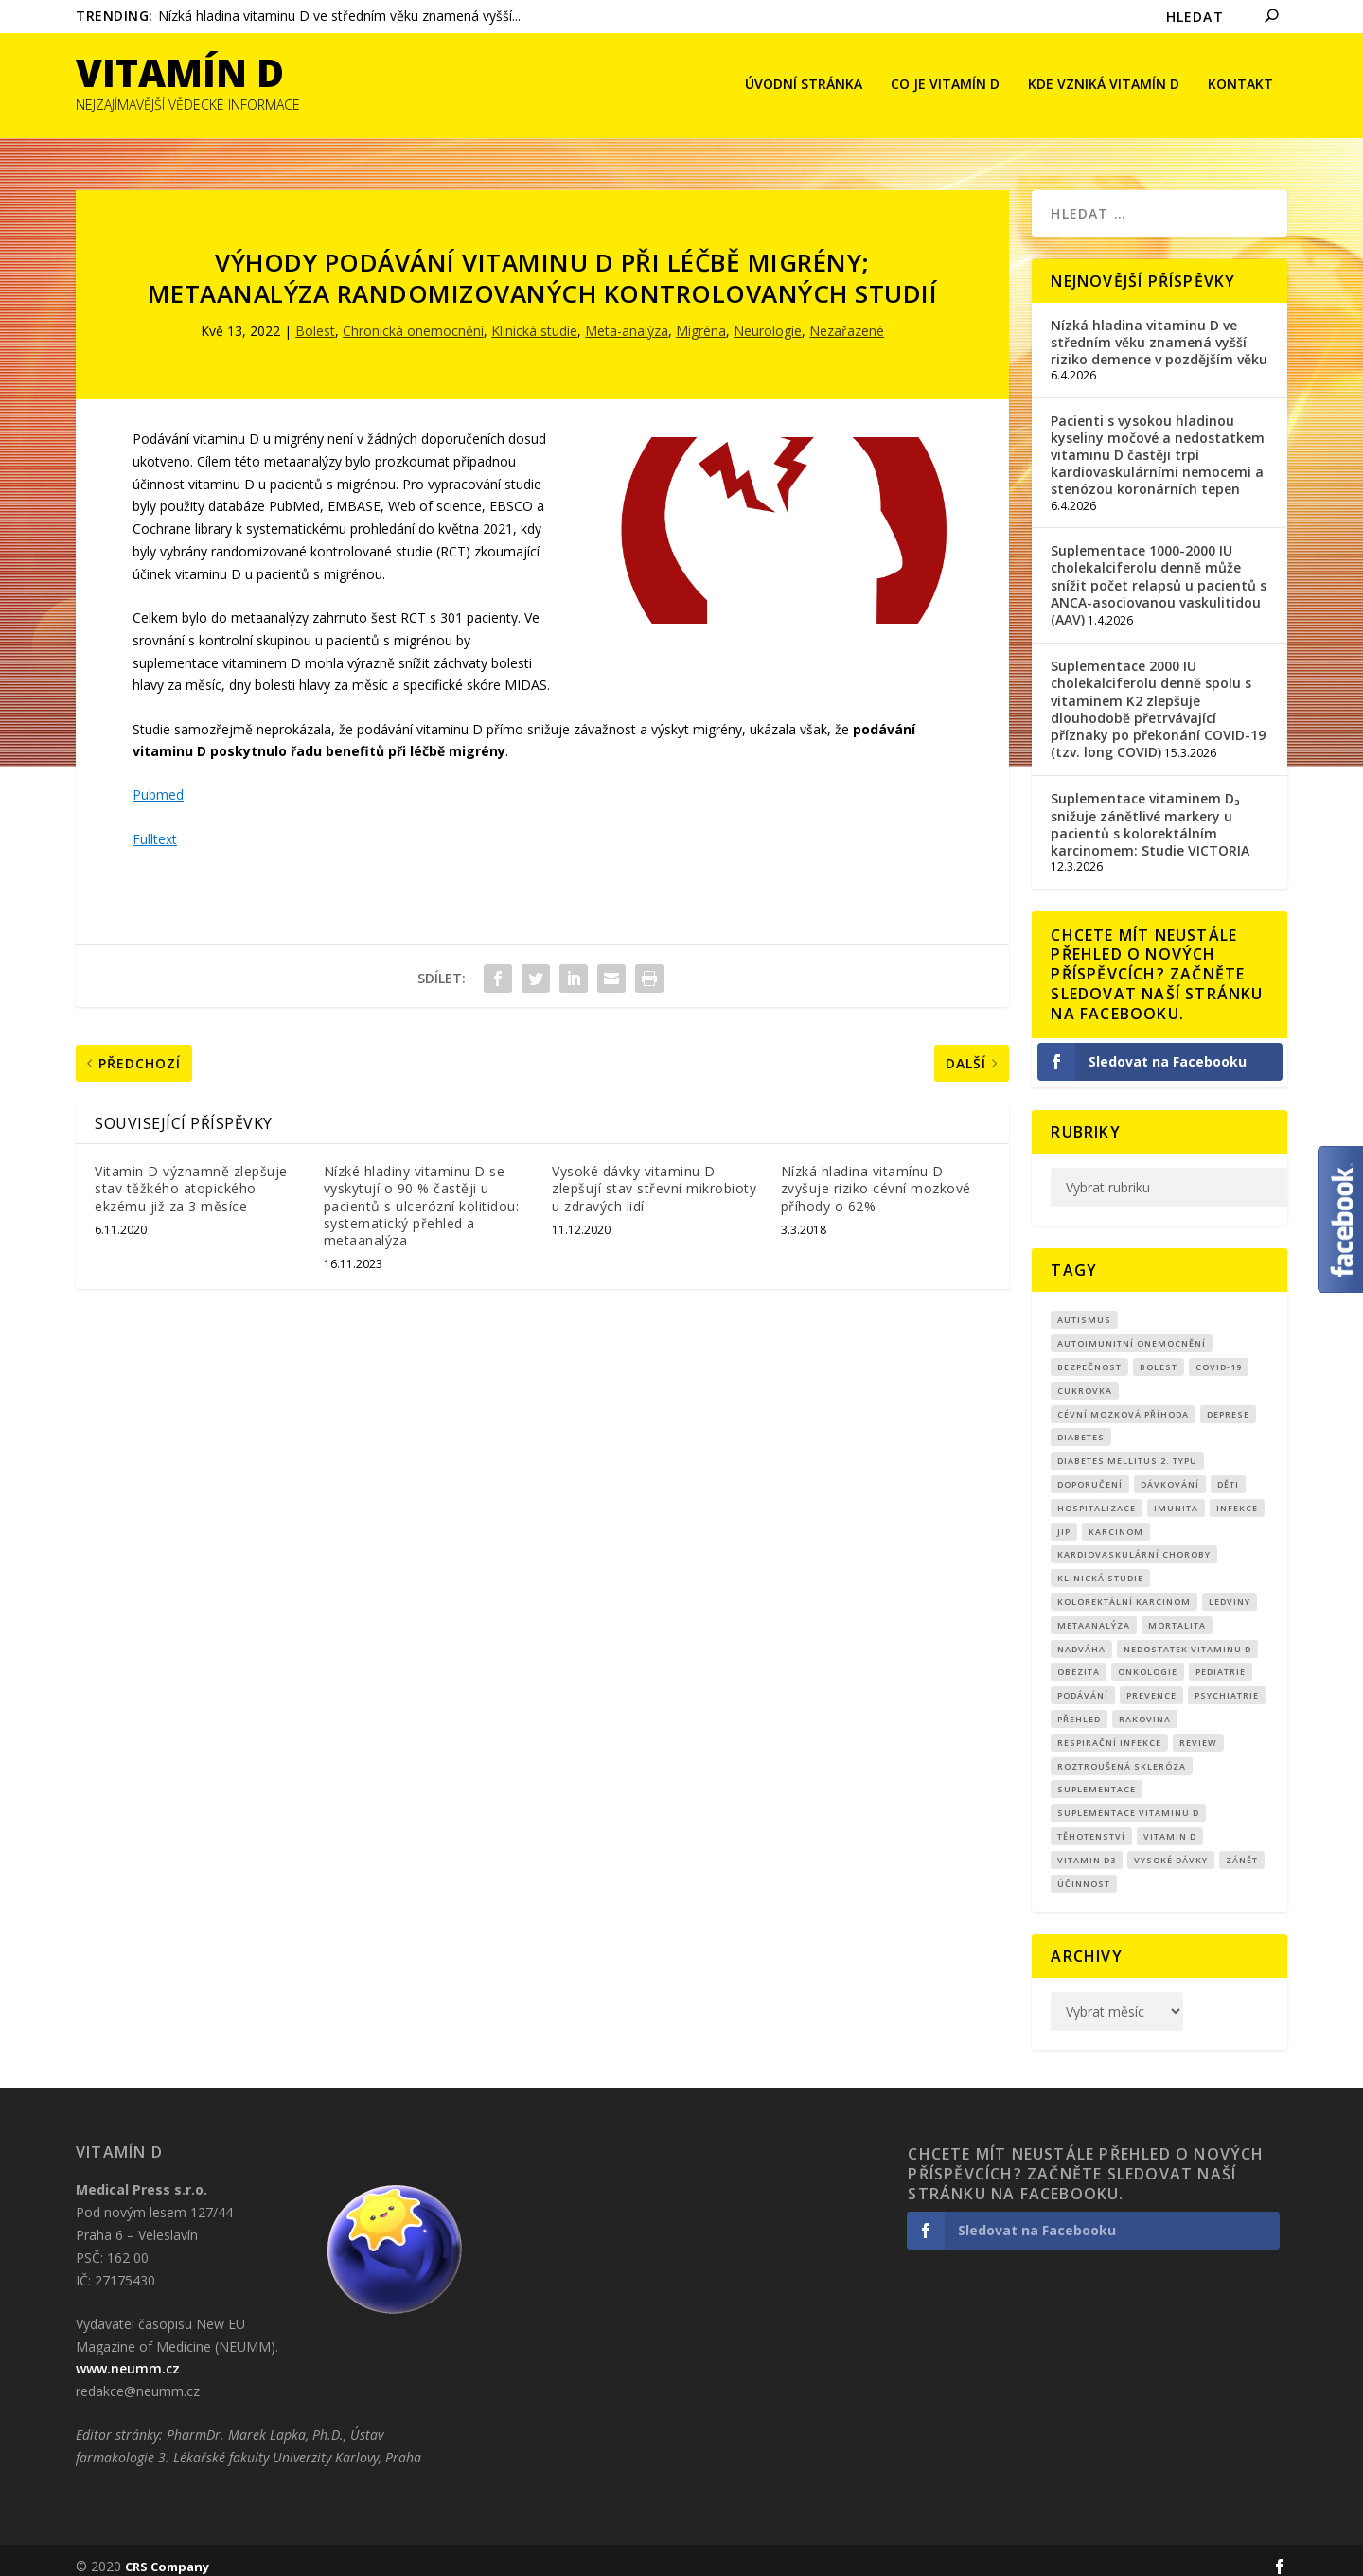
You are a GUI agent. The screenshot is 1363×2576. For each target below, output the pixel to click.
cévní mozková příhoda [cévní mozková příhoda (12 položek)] (1123, 1401)
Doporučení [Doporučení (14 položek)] (1090, 1471)
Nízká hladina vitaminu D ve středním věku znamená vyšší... (339, 16)
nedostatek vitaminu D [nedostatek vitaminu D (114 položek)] (1187, 1636)
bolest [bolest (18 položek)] (1158, 1354)
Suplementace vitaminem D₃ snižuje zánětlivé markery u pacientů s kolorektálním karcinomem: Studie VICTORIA (1150, 812)
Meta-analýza (626, 318)
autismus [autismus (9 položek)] (1084, 1307)
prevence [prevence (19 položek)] (1151, 1683)
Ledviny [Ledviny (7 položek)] (1229, 1588)
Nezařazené (846, 318)
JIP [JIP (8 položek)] (1064, 1518)
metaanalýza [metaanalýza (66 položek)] (1093, 1612)
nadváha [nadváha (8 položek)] (1081, 1636)
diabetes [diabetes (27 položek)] (1081, 1425)
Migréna (701, 318)
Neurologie (768, 318)
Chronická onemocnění (413, 318)
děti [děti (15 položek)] (1228, 1471)
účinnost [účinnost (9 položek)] (1083, 1870)
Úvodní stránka (803, 86)
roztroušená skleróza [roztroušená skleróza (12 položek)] (1121, 1753)
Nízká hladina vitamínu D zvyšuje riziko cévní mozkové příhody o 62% (876, 1176)
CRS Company (167, 2554)
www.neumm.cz (128, 2356)
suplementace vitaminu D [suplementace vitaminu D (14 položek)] (1128, 1800)
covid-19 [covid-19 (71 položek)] (1218, 1354)
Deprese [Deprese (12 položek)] (1228, 1401)
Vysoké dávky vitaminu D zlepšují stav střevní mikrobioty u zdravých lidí (654, 1176)
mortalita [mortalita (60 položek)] (1177, 1612)
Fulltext (155, 826)
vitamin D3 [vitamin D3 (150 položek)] (1086, 1847)
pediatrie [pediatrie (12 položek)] (1220, 1659)
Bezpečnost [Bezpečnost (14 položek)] (1089, 1354)
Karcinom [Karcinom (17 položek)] (1116, 1518)
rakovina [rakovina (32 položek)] (1145, 1706)
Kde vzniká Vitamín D (1103, 86)
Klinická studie (534, 318)
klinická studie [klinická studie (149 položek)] (1100, 1566)
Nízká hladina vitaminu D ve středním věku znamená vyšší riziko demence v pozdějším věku (1159, 329)
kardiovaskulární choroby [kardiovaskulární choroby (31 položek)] (1134, 1542)
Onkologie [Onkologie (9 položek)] (1147, 1659)
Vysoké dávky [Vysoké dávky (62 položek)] (1171, 1847)
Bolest (315, 318)
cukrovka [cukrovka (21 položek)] (1084, 1377)
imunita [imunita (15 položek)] (1176, 1495)
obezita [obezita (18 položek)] (1078, 1659)
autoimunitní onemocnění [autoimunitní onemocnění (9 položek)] (1131, 1331)
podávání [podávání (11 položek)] (1082, 1683)
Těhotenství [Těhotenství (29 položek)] (1091, 1823)
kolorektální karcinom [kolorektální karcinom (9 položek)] (1124, 1588)
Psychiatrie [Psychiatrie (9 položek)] (1227, 1683)
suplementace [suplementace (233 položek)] (1096, 1777)
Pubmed (158, 782)
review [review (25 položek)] (1198, 1729)
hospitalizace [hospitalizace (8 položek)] (1096, 1495)
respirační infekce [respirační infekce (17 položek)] (1109, 1729)
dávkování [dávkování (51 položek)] (1170, 1471)
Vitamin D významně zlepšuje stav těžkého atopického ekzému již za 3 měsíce (191, 1176)
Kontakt (1240, 86)
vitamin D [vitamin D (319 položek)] (1169, 1823)
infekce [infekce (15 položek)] (1237, 1495)
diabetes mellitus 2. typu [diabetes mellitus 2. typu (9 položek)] (1127, 1448)
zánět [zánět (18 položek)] (1242, 1847)
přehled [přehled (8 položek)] (1079, 1706)
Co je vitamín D (945, 86)
